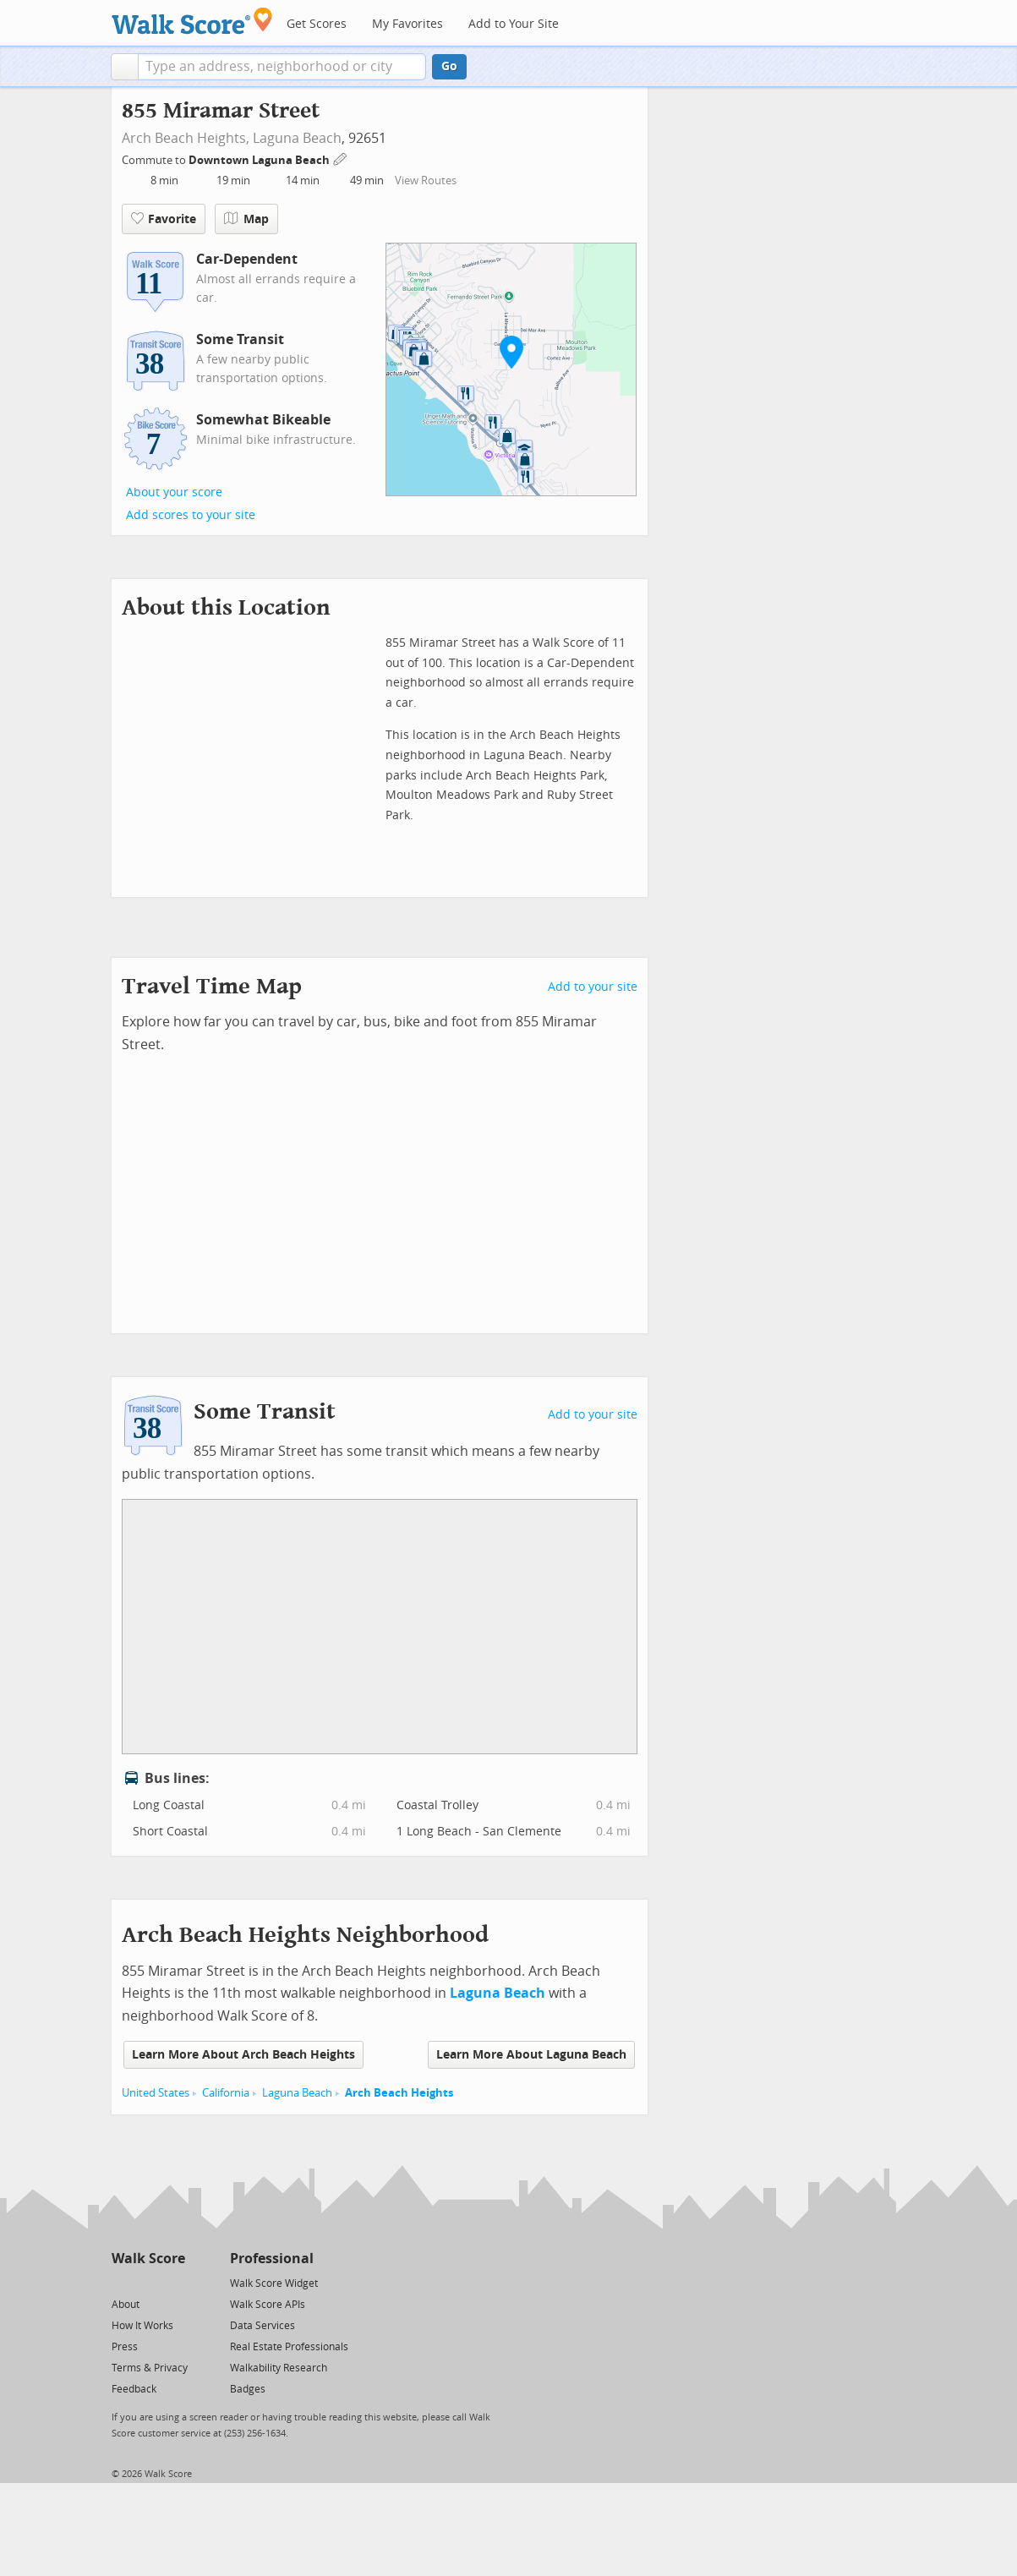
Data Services (262, 2326)
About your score (174, 492)
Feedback (134, 2389)
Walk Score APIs (267, 2305)
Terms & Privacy (150, 2368)
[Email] (173, 2282)
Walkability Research (278, 2368)
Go (449, 66)
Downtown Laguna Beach (260, 160)
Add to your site (592, 987)
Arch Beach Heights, (185, 138)
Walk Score (148, 2259)
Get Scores (317, 24)
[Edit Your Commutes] (340, 158)
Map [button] (246, 219)
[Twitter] (121, 2282)
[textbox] (282, 66)
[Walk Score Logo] (192, 21)
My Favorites (407, 24)
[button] (125, 66)
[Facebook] (147, 2282)
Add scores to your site (190, 515)
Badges (247, 2389)
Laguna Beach (297, 138)
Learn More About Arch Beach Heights (243, 2055)
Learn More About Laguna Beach (531, 2055)
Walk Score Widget (274, 2283)
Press (125, 2347)
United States (155, 2093)
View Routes (426, 180)
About (125, 2305)
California (225, 2093)
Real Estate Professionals (289, 2347)
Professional (272, 2259)
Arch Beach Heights (399, 2093)
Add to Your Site (513, 24)
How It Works (142, 2326)
